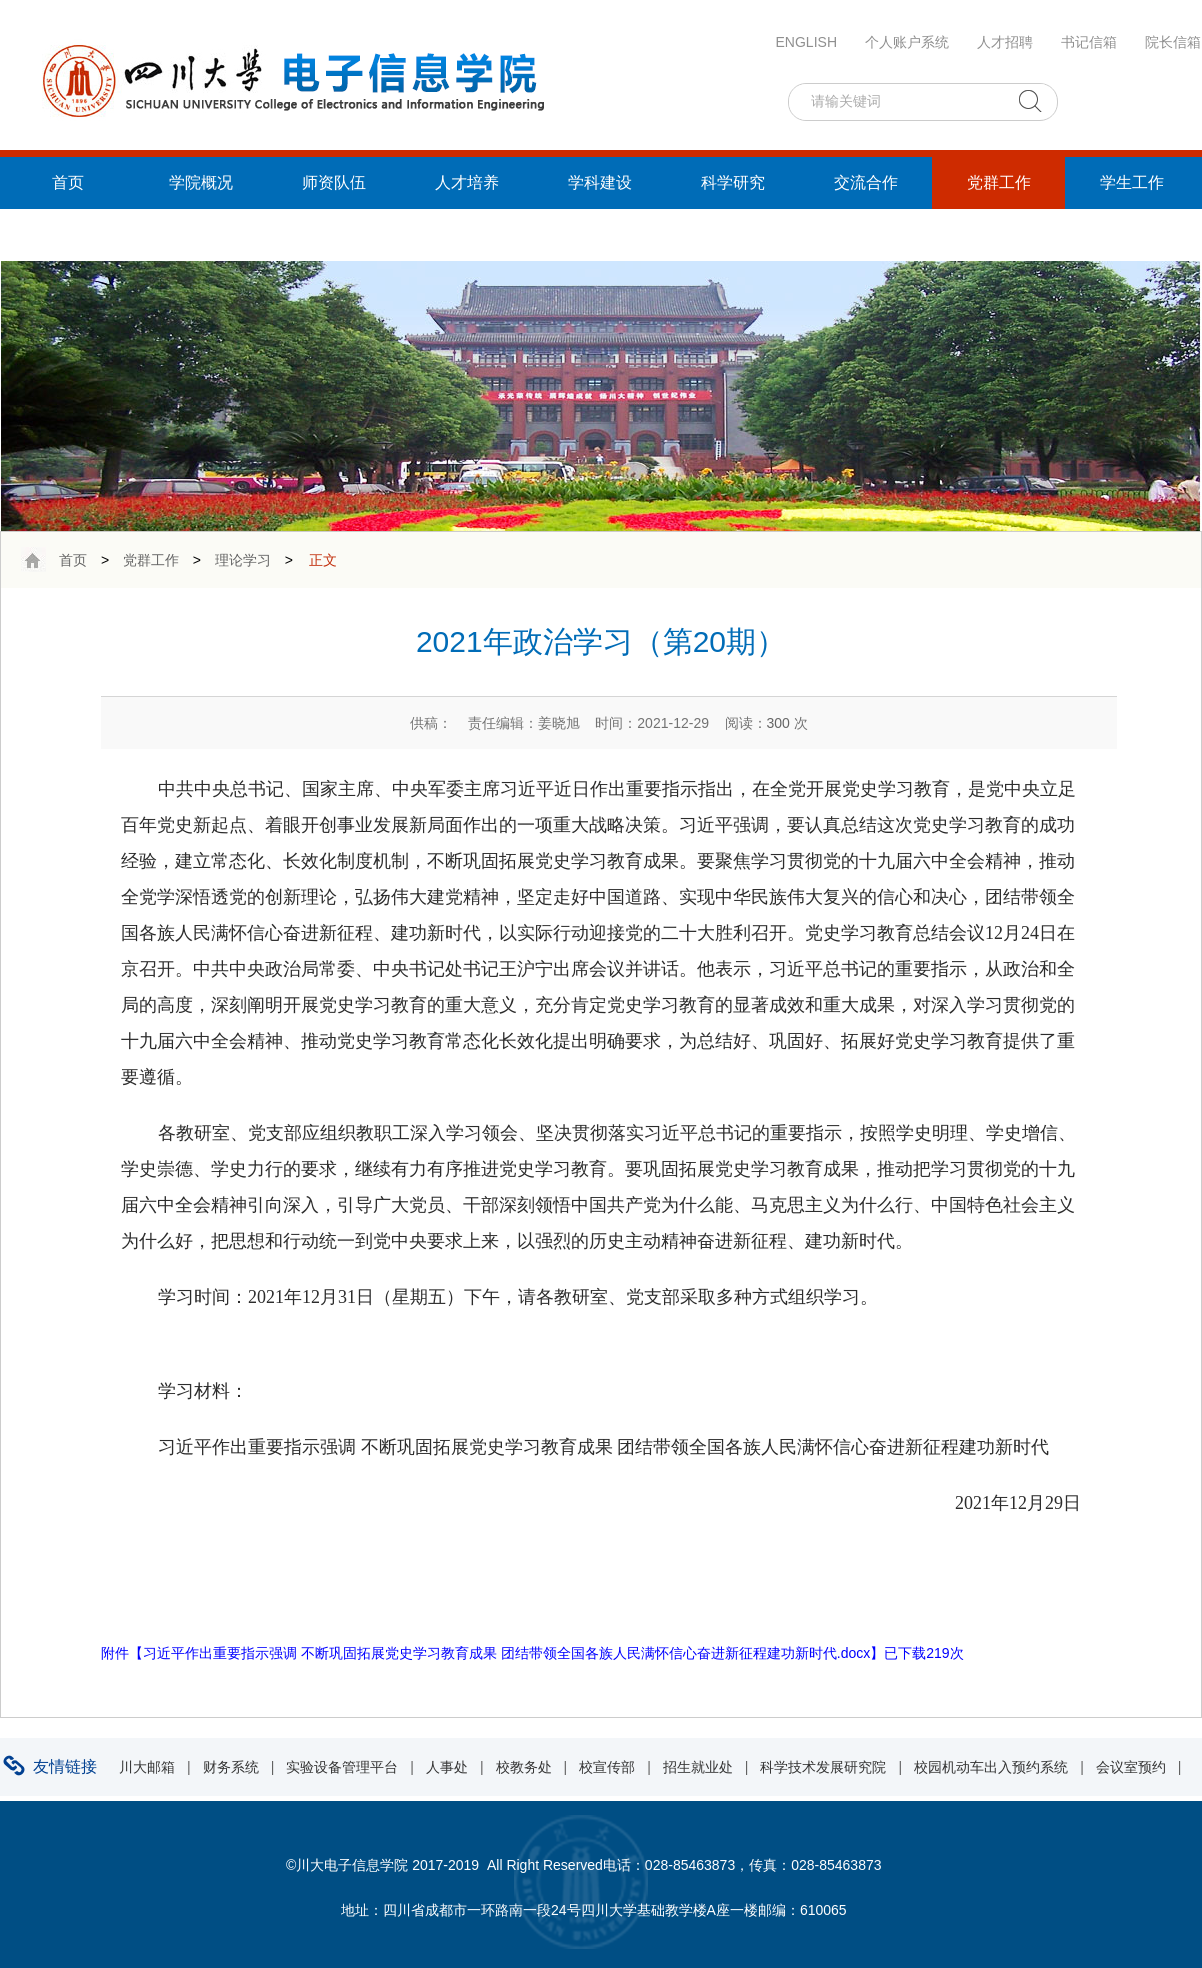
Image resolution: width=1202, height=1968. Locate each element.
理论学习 (243, 560)
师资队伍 (334, 182)
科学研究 (733, 182)
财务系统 (231, 1767)
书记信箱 (1089, 42)
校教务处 (524, 1767)
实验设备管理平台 (342, 1767)
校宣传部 (607, 1767)
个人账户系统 (907, 42)
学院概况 (201, 182)
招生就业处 (698, 1767)
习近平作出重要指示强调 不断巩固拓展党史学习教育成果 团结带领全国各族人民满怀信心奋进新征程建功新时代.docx (506, 1653)
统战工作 (68, 234)
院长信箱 (1173, 42)
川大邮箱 (147, 1767)
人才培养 (467, 182)
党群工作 (999, 182)
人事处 (447, 1767)
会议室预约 (1131, 1767)
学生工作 (1132, 182)
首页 (68, 182)
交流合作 (866, 182)
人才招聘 (1005, 42)
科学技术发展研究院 (823, 1767)
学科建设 (600, 182)
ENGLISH (806, 42)
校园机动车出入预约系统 (991, 1767)
